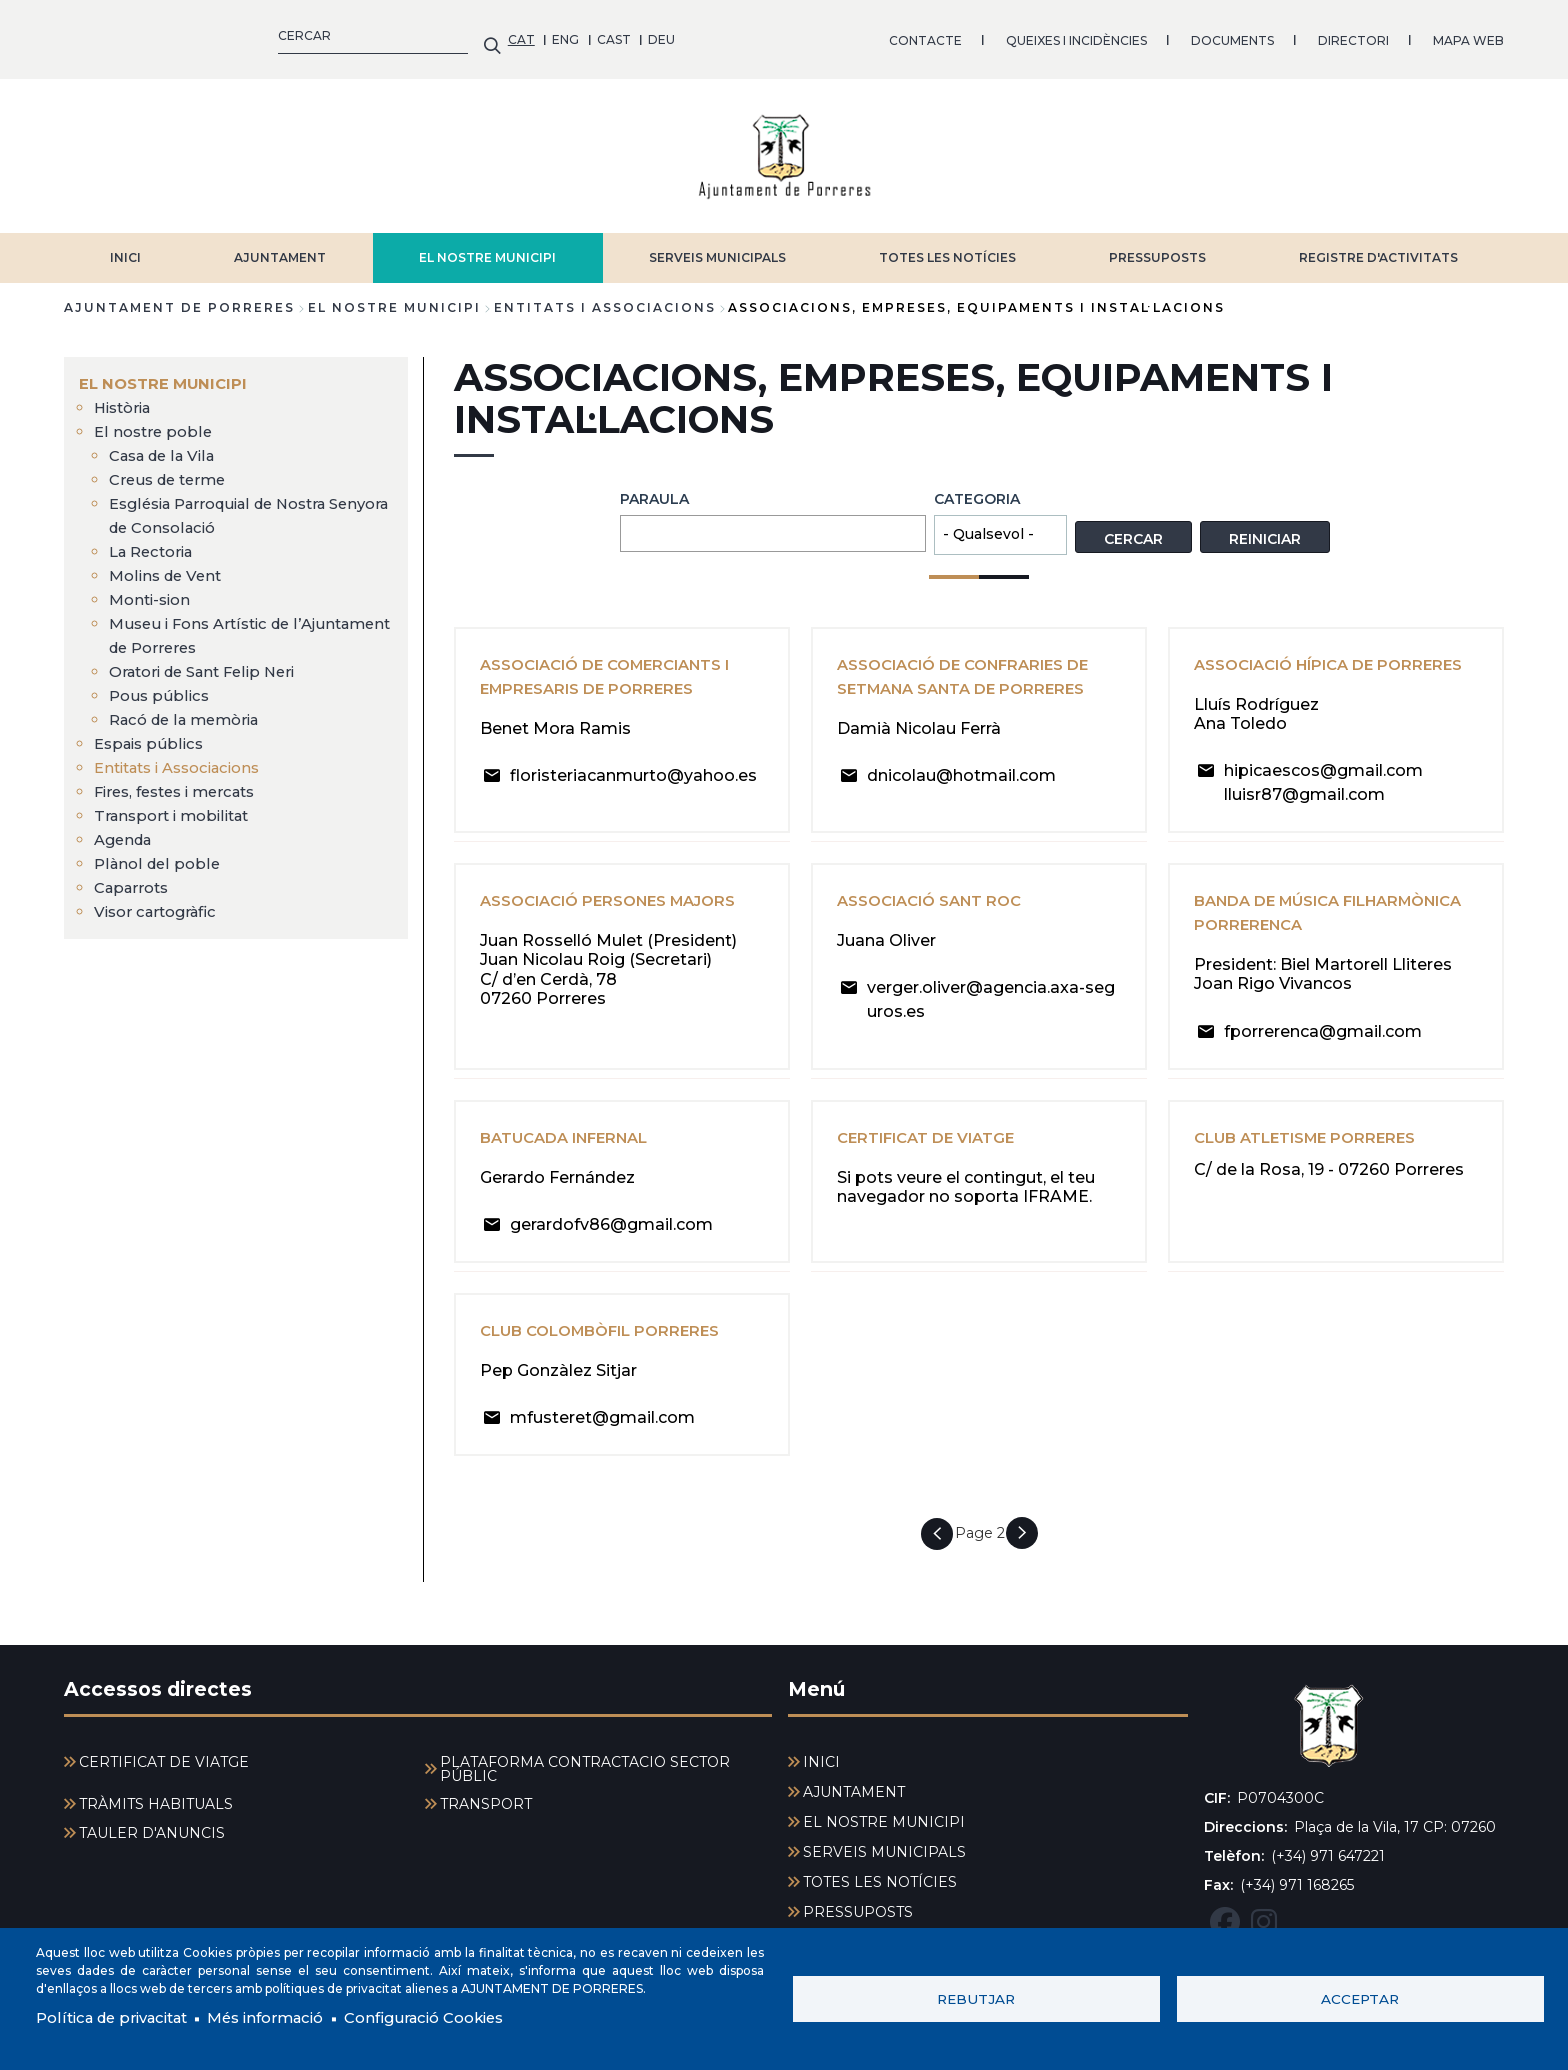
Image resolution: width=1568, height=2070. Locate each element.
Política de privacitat (119, 2017)
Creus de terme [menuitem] (172, 469)
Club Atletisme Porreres (1313, 1150)
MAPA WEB (1024, 34)
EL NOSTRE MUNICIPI (487, 247)
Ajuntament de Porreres (179, 297)
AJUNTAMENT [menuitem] (854, 1792)
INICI (125, 247)
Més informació (286, 2017)
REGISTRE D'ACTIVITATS (1378, 247)
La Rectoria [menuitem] (155, 541)
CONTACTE (481, 34)
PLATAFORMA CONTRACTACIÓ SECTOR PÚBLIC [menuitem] (585, 1769)
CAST (170, 34)
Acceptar (1360, 1997)
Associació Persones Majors (619, 914)
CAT (77, 34)
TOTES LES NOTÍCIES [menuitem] (880, 1882)
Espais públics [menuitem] (152, 733)
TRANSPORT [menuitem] (486, 1804)
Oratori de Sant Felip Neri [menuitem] (210, 661)
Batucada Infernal (572, 1150)
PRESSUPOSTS (1157, 247)
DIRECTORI (909, 34)
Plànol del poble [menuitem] (159, 853)
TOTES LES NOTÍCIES (947, 247)
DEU (218, 34)
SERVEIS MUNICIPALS (717, 247)
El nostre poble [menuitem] (155, 421)
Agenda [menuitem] (126, 829)
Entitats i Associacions (605, 297)
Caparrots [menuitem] (135, 877)
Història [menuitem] (126, 397)
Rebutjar (976, 1997)
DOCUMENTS (788, 34)
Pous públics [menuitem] (161, 685)
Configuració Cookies (458, 2017)
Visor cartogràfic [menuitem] (160, 901)
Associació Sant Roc (937, 914)
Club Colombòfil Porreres (609, 1343)
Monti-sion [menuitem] (153, 589)
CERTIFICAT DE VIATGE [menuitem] (164, 1762)
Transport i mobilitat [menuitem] (177, 805)
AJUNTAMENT (280, 247)
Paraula (654, 489)
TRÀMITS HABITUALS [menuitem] (156, 1804)
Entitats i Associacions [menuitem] (186, 757)
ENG (122, 34)
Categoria (977, 489)
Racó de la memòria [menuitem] (191, 709)
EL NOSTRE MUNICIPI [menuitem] (167, 373)
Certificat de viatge (933, 1150)
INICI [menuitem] (821, 1762)
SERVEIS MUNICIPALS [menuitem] (884, 1852)
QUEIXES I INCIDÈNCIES (632, 34)
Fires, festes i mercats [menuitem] (182, 781)
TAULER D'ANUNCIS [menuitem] (152, 1833)
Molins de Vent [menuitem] (169, 565)
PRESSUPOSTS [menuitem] (858, 1912)
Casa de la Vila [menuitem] (167, 445)
